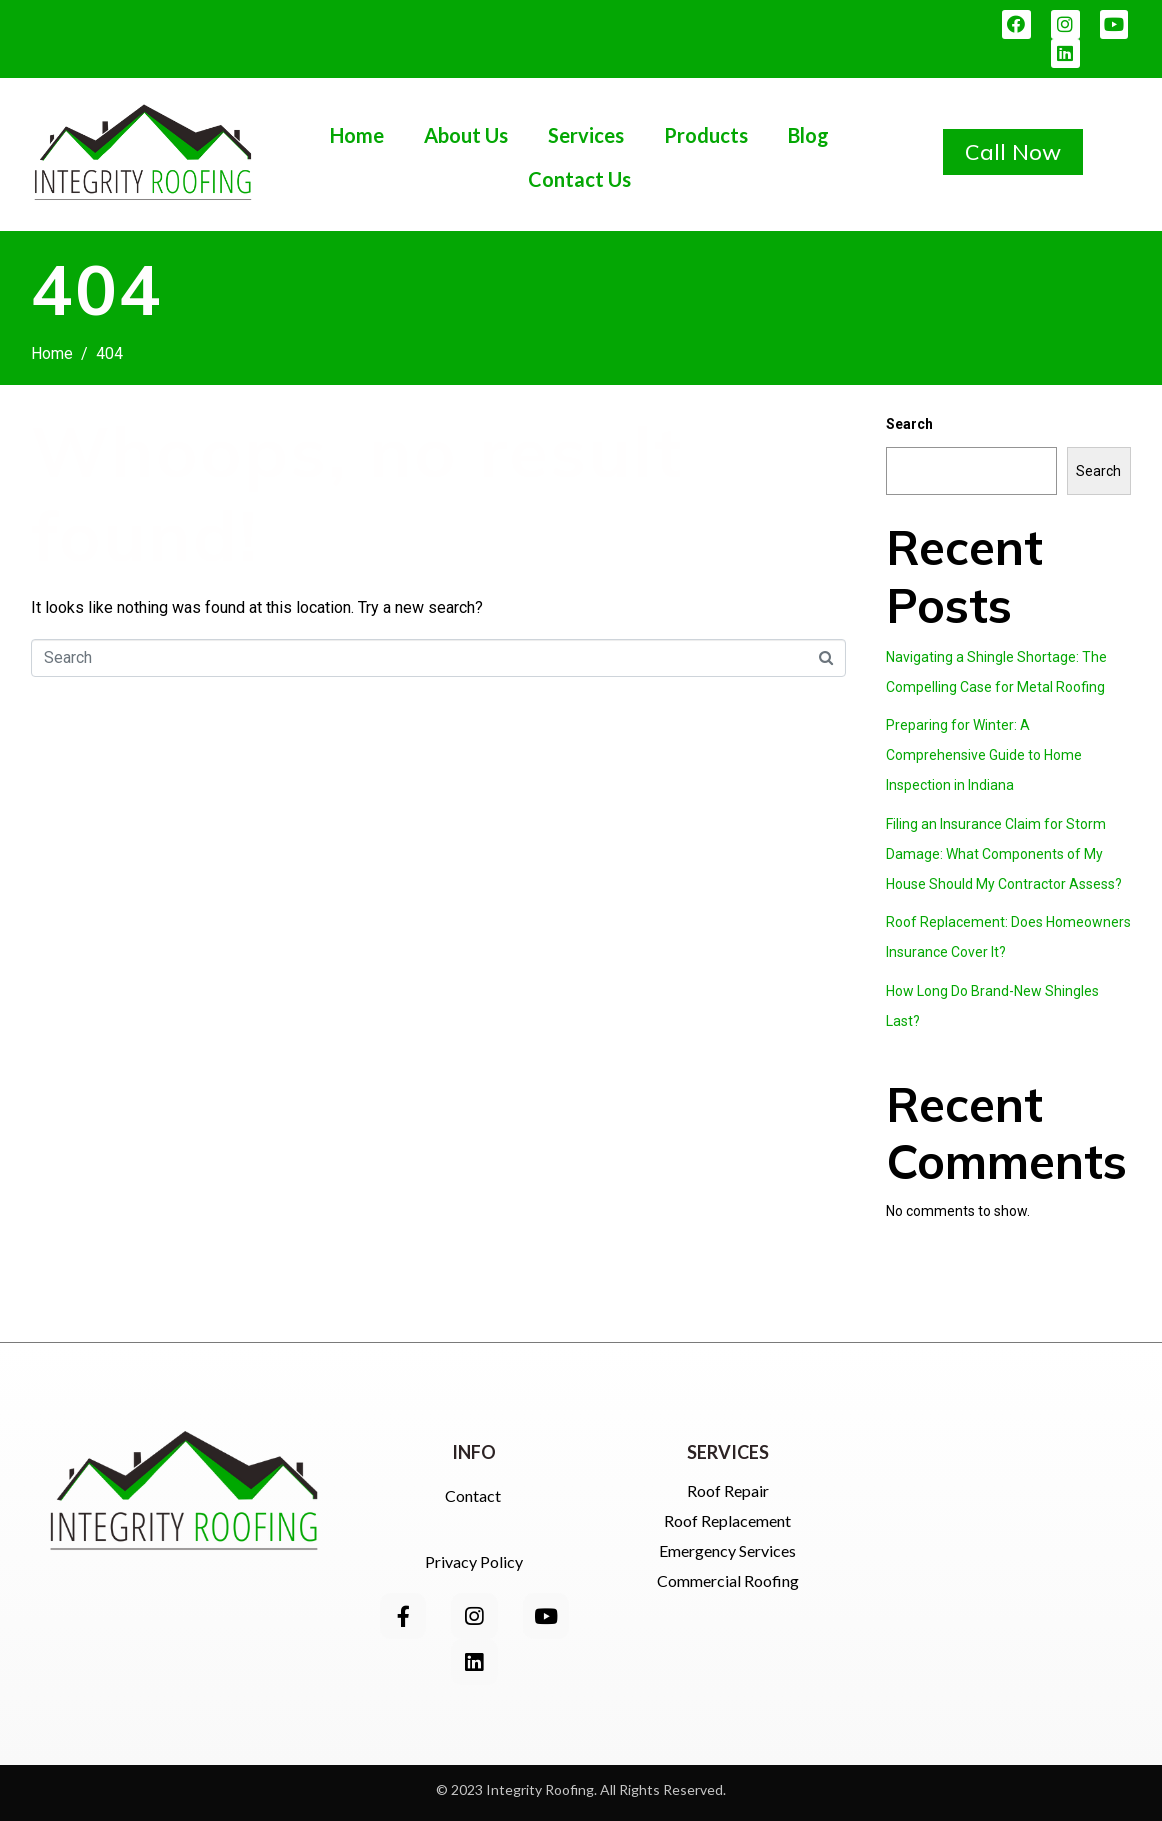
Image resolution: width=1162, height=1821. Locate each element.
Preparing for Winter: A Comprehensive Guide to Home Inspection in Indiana (984, 755)
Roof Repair (728, 1490)
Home (357, 135)
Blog (808, 135)
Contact (474, 1495)
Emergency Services (727, 1550)
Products (706, 135)
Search (909, 424)
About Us (466, 135)
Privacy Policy (474, 1561)
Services (586, 135)
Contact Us (579, 179)
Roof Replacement (727, 1520)
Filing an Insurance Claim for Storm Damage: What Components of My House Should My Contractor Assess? (1004, 854)
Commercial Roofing (728, 1580)
